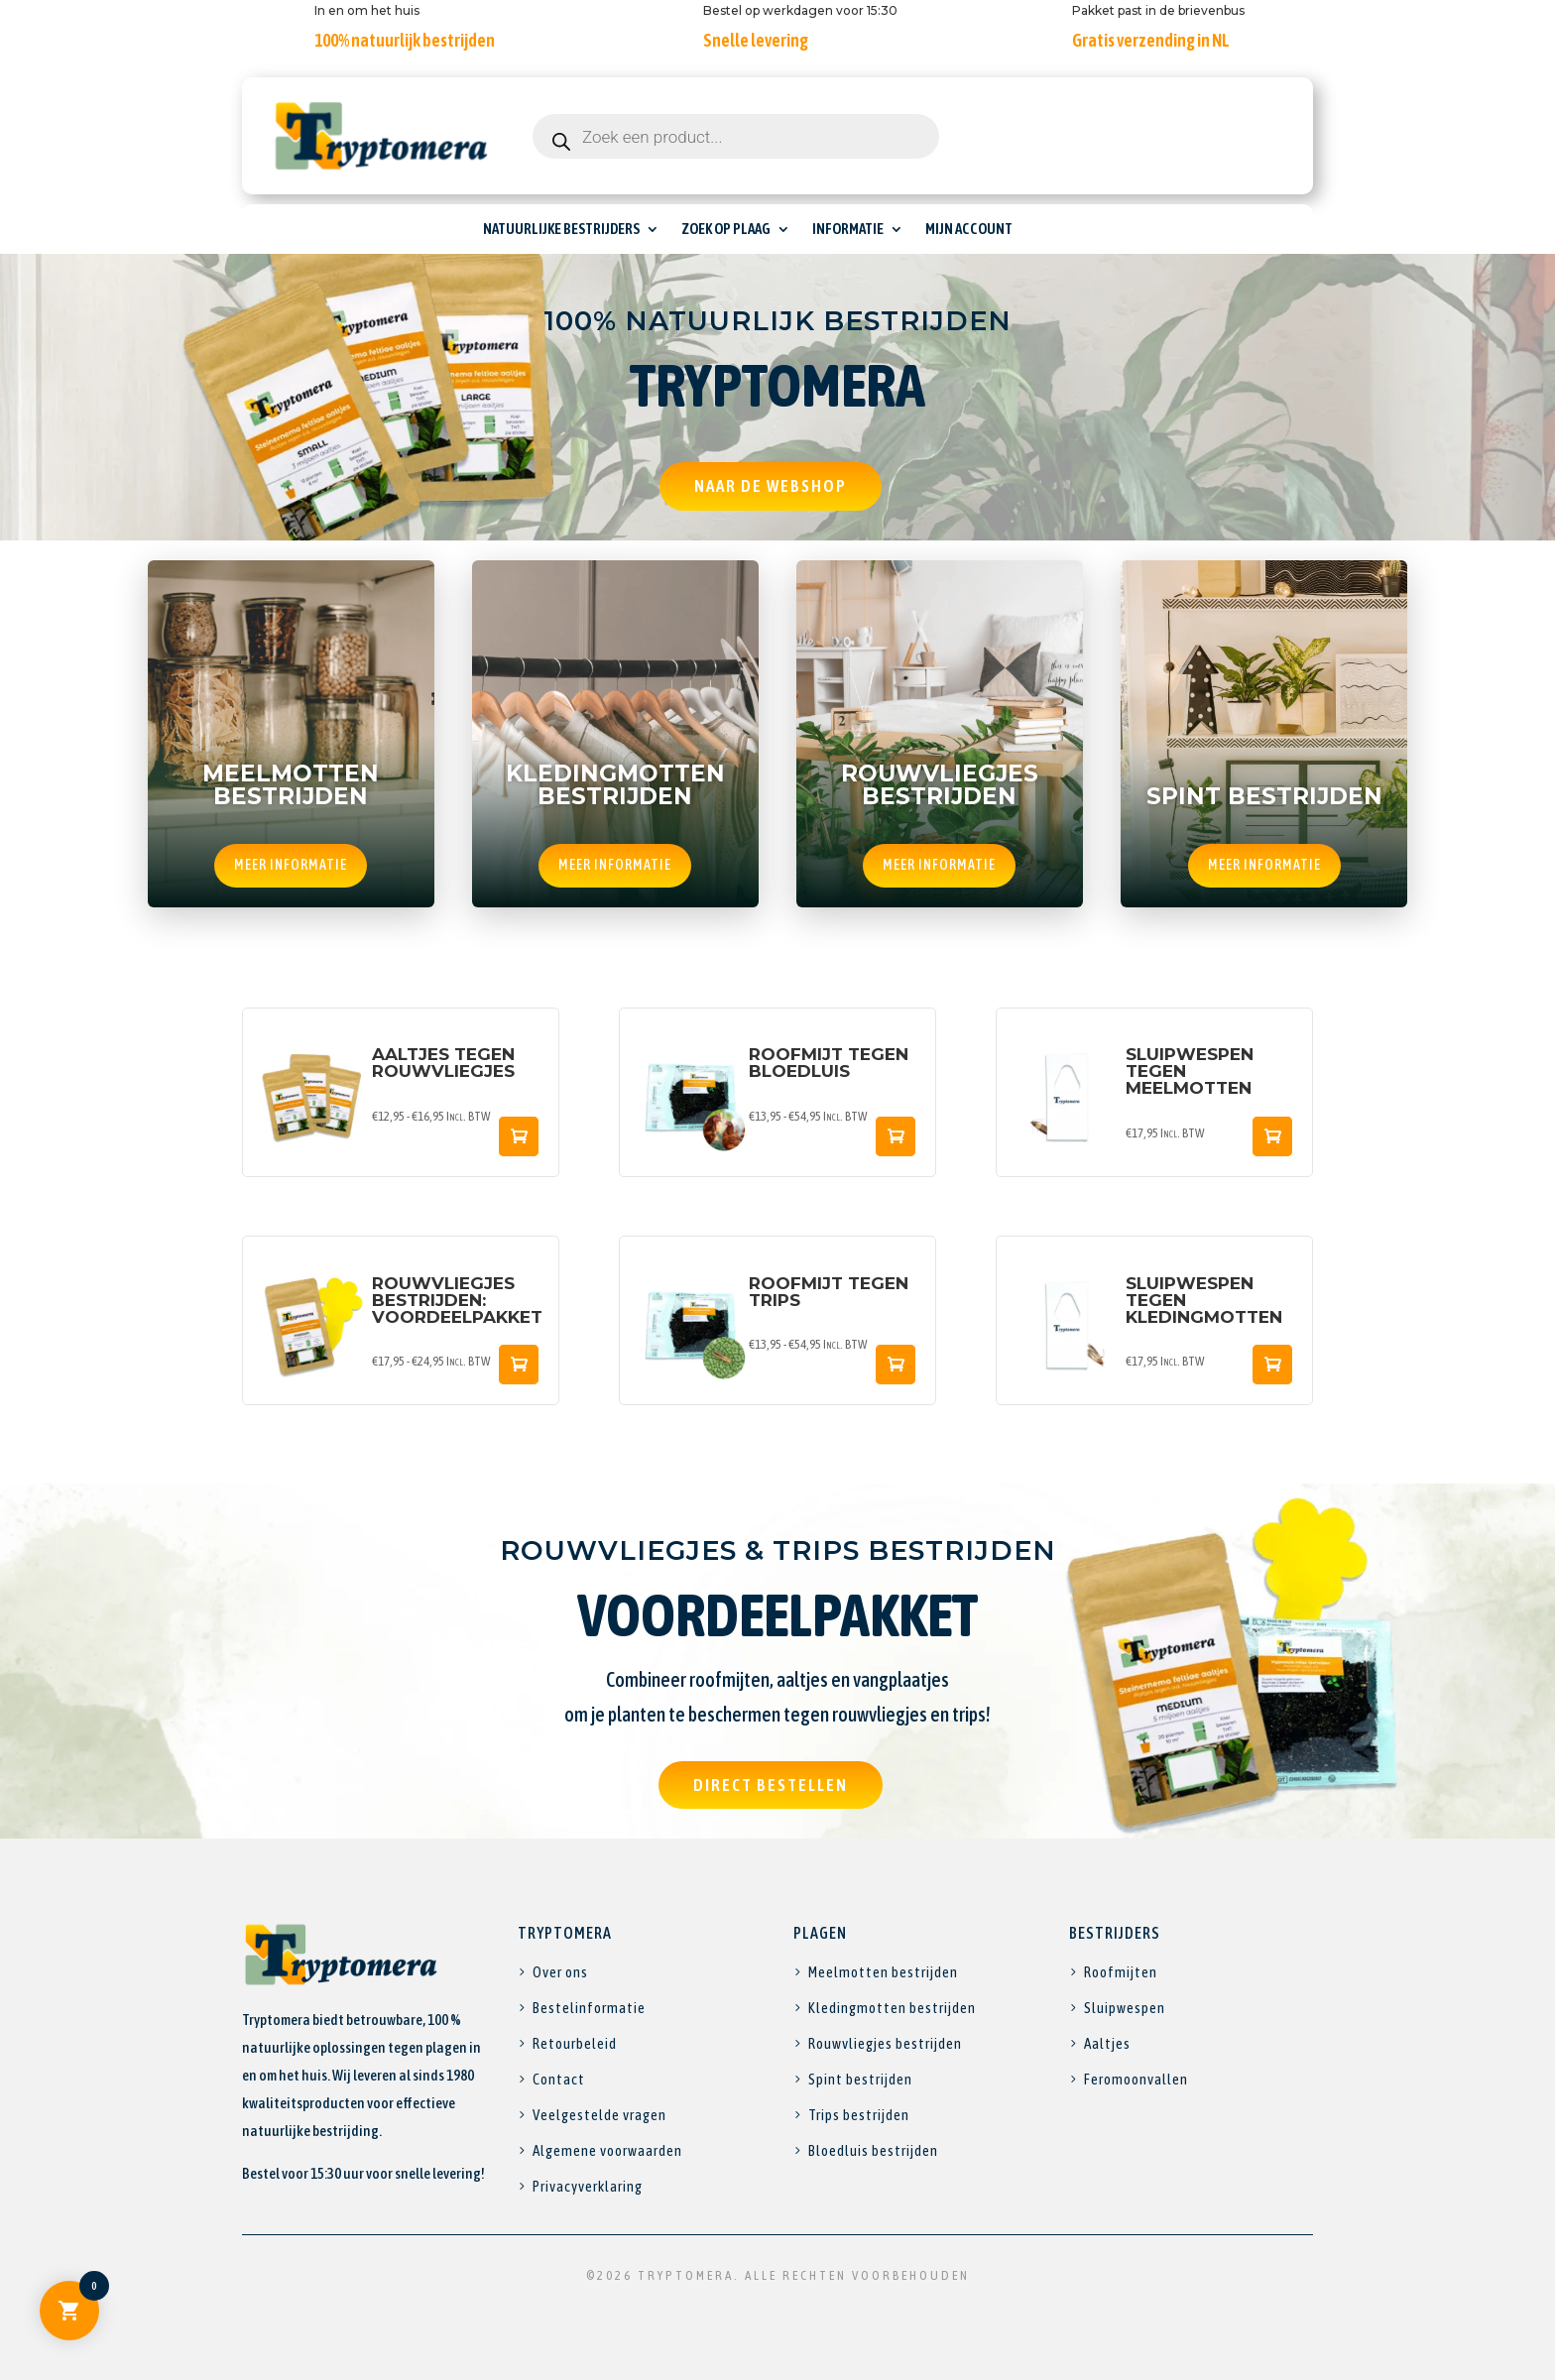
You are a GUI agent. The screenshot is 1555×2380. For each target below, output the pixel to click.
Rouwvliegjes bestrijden (885, 2043)
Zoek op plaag (726, 229)
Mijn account (969, 229)
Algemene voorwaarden (607, 2150)
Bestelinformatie (589, 2007)
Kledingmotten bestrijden (892, 2007)
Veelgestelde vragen (599, 2114)
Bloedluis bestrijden (873, 2150)
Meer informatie (290, 865)
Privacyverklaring (588, 2186)
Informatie (848, 229)
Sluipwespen (1124, 2007)
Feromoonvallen (1136, 2079)
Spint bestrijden (860, 2079)
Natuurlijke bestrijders (561, 229)
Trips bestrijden (858, 2114)
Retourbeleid (575, 2043)
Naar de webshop (770, 486)
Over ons (560, 1972)
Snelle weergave (518, 1136)
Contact (559, 2079)
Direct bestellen (770, 1785)
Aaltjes (1107, 2043)
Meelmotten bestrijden (883, 1972)
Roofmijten (1120, 1972)
